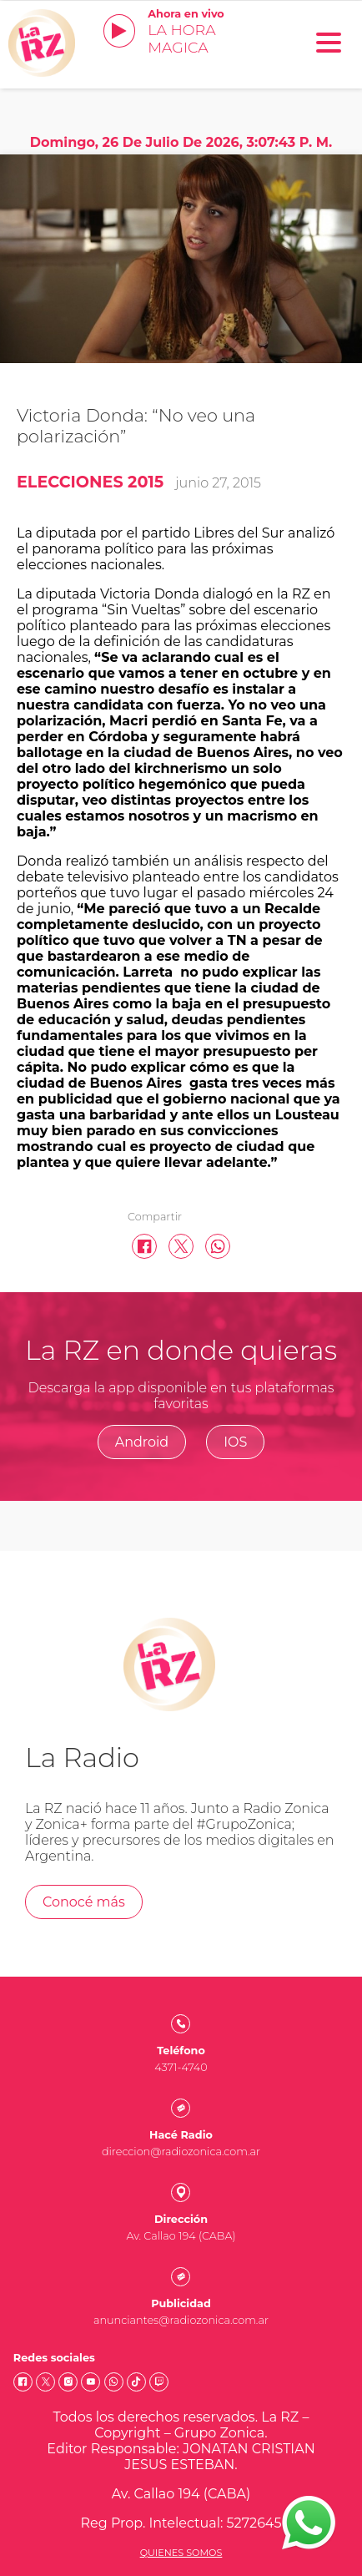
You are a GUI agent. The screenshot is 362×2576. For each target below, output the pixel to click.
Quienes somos (181, 2552)
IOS (235, 1442)
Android (142, 1442)
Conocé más (84, 1902)
